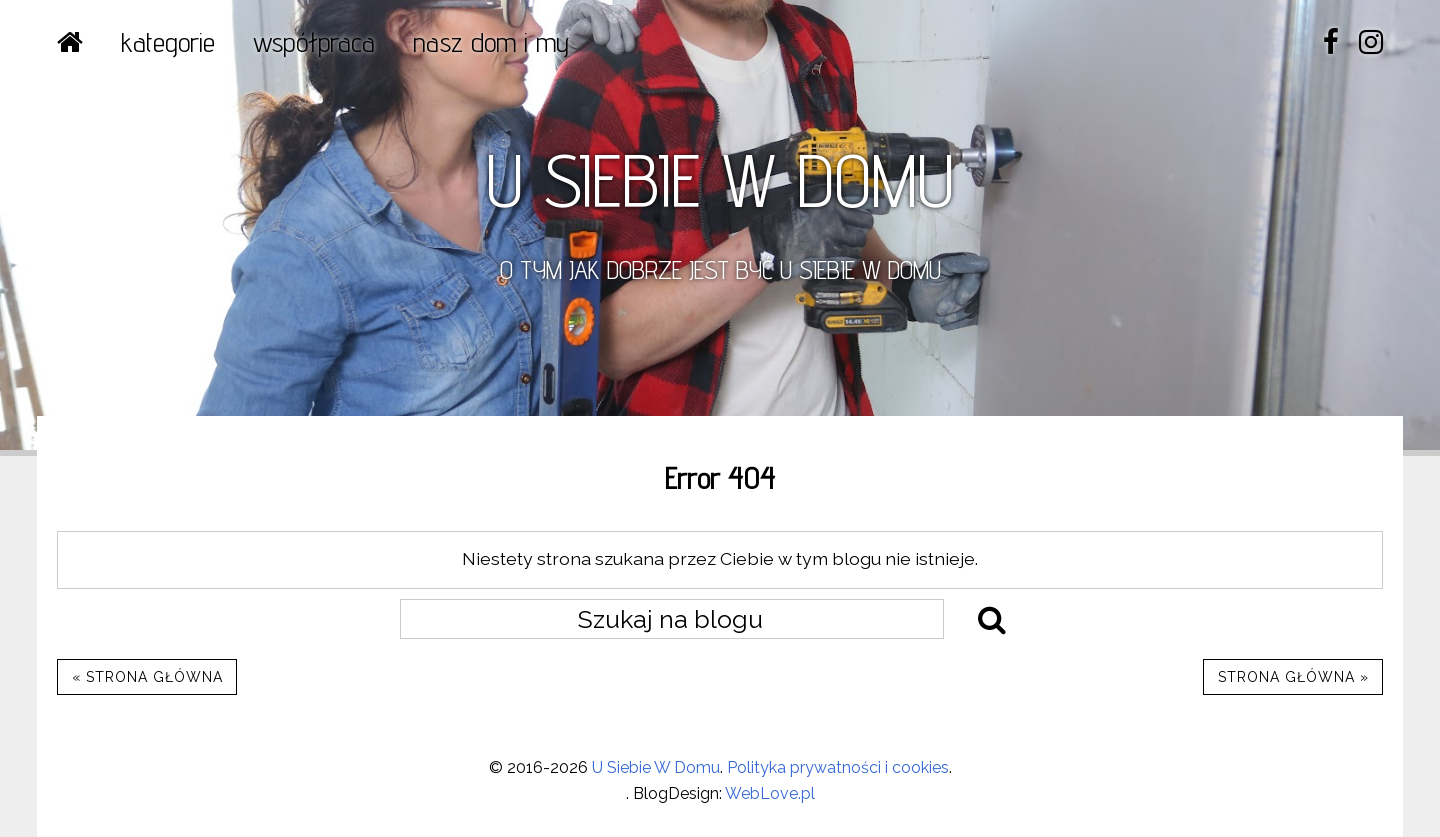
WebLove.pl (770, 793)
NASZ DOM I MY (491, 41)
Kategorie (168, 41)
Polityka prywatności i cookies (838, 767)
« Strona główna (147, 677)
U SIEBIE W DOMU (720, 180)
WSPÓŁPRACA (314, 41)
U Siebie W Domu (656, 767)
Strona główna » (1293, 677)
